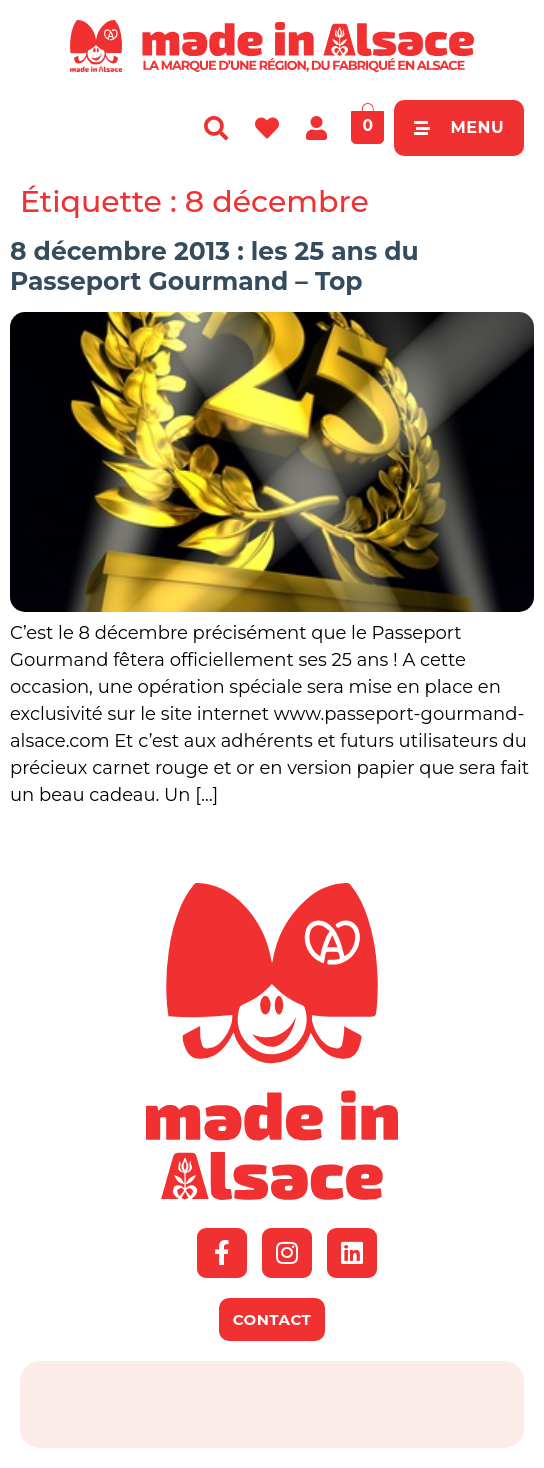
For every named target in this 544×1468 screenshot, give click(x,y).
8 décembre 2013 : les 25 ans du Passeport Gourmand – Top (214, 266)
